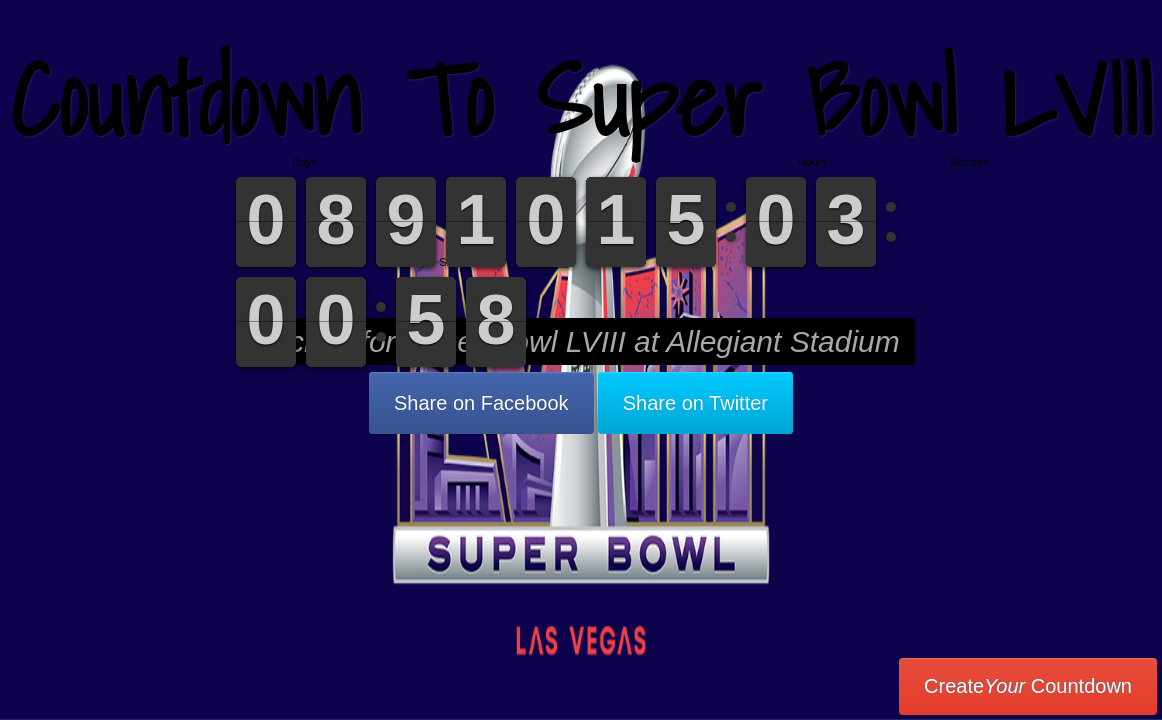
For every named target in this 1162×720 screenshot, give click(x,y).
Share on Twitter (695, 403)
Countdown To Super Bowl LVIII (581, 99)
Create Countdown (1028, 686)
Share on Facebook (481, 403)
